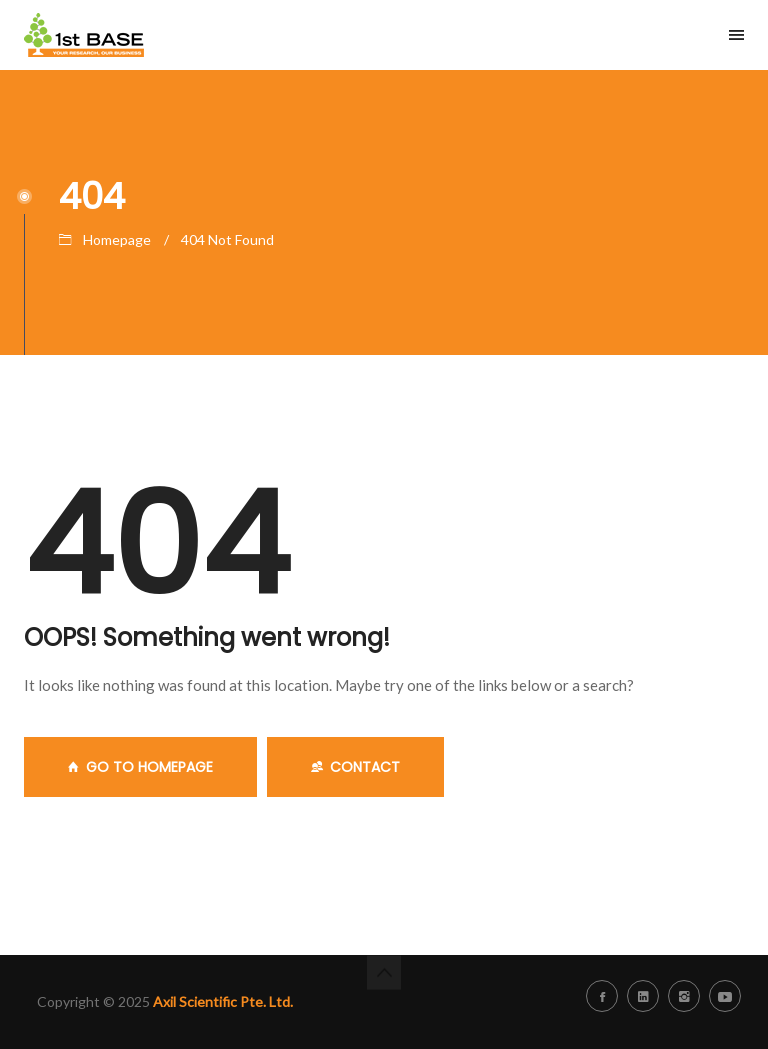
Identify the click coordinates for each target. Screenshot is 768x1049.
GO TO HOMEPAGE (140, 767)
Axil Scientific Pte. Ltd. (223, 1001)
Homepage (117, 239)
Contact (355, 767)
